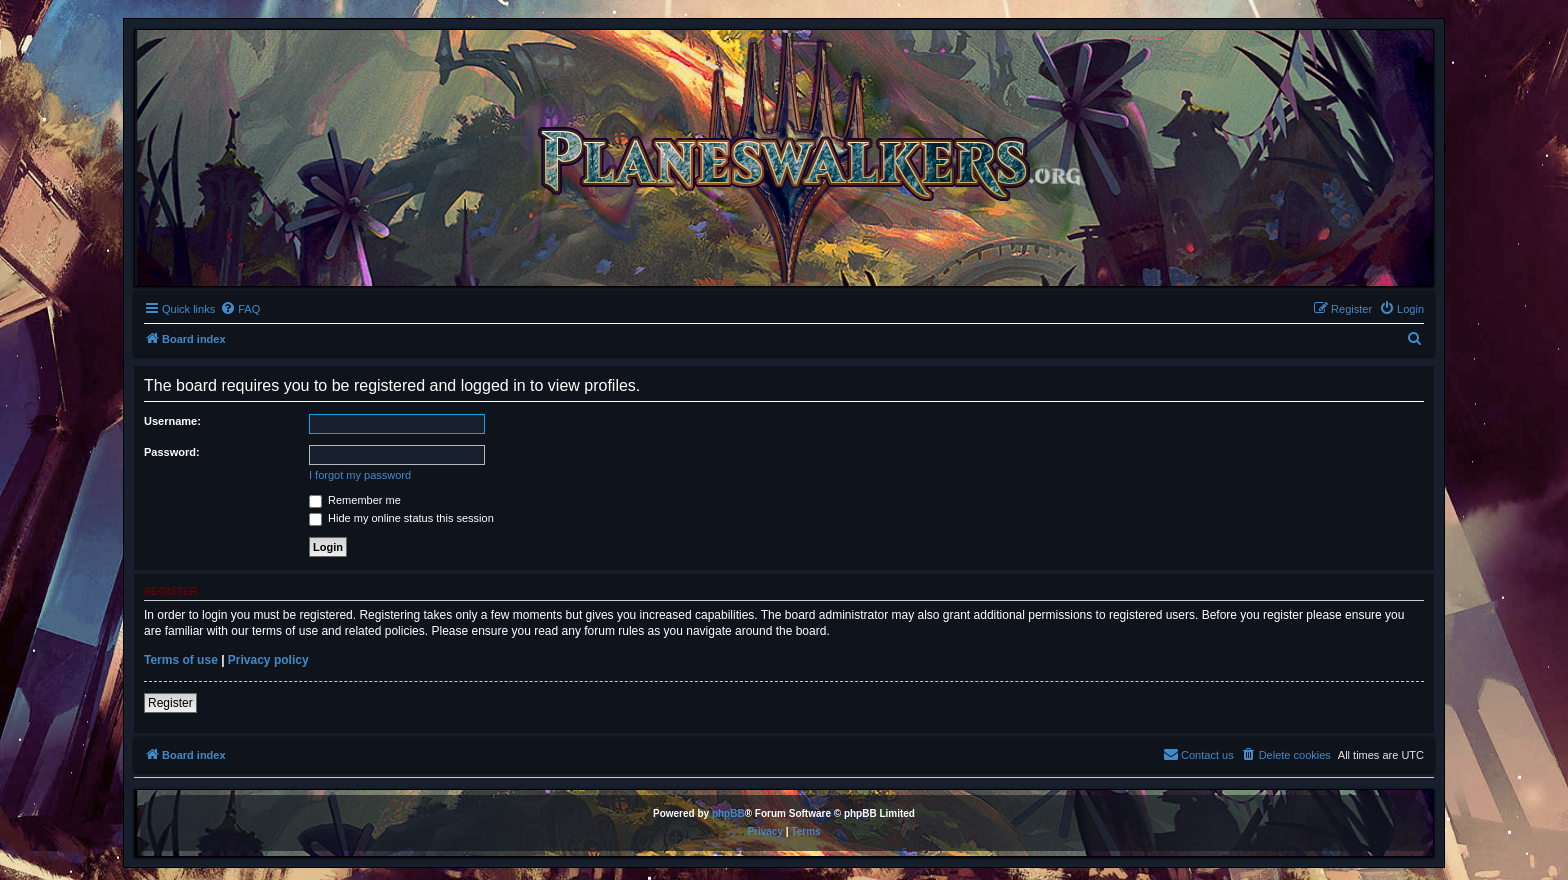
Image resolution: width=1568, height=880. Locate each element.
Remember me (355, 500)
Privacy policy (268, 660)
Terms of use (181, 660)
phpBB (728, 813)
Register (170, 703)
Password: (172, 452)
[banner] (784, 158)
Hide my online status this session (401, 518)
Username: (172, 421)
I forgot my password (360, 475)
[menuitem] (240, 309)
